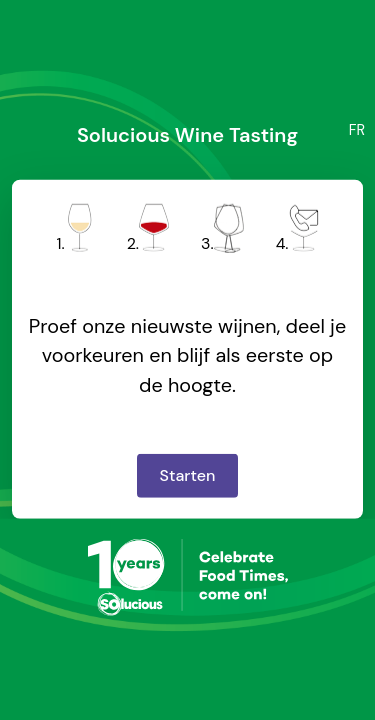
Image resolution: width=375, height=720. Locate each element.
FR (357, 130)
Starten (188, 475)
